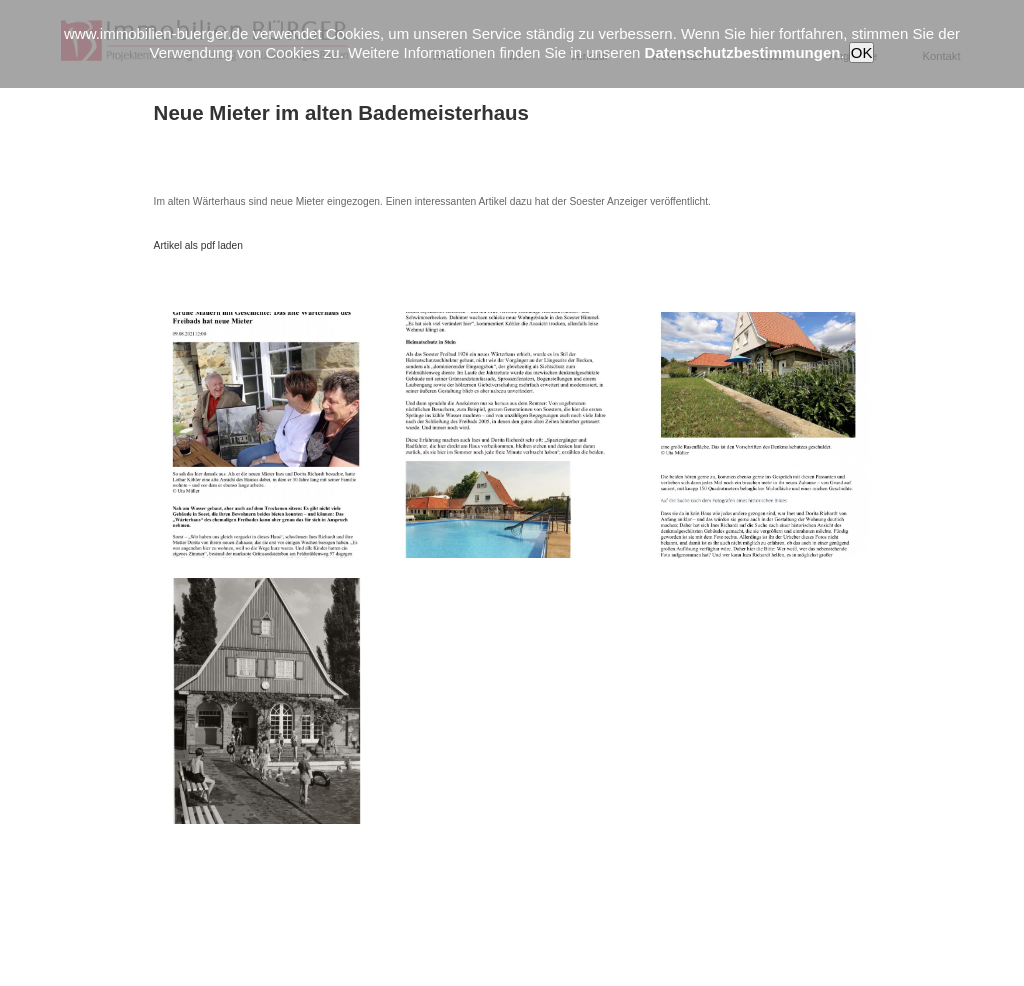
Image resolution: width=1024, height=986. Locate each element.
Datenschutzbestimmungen (743, 52)
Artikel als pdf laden (198, 245)
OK (862, 52)
